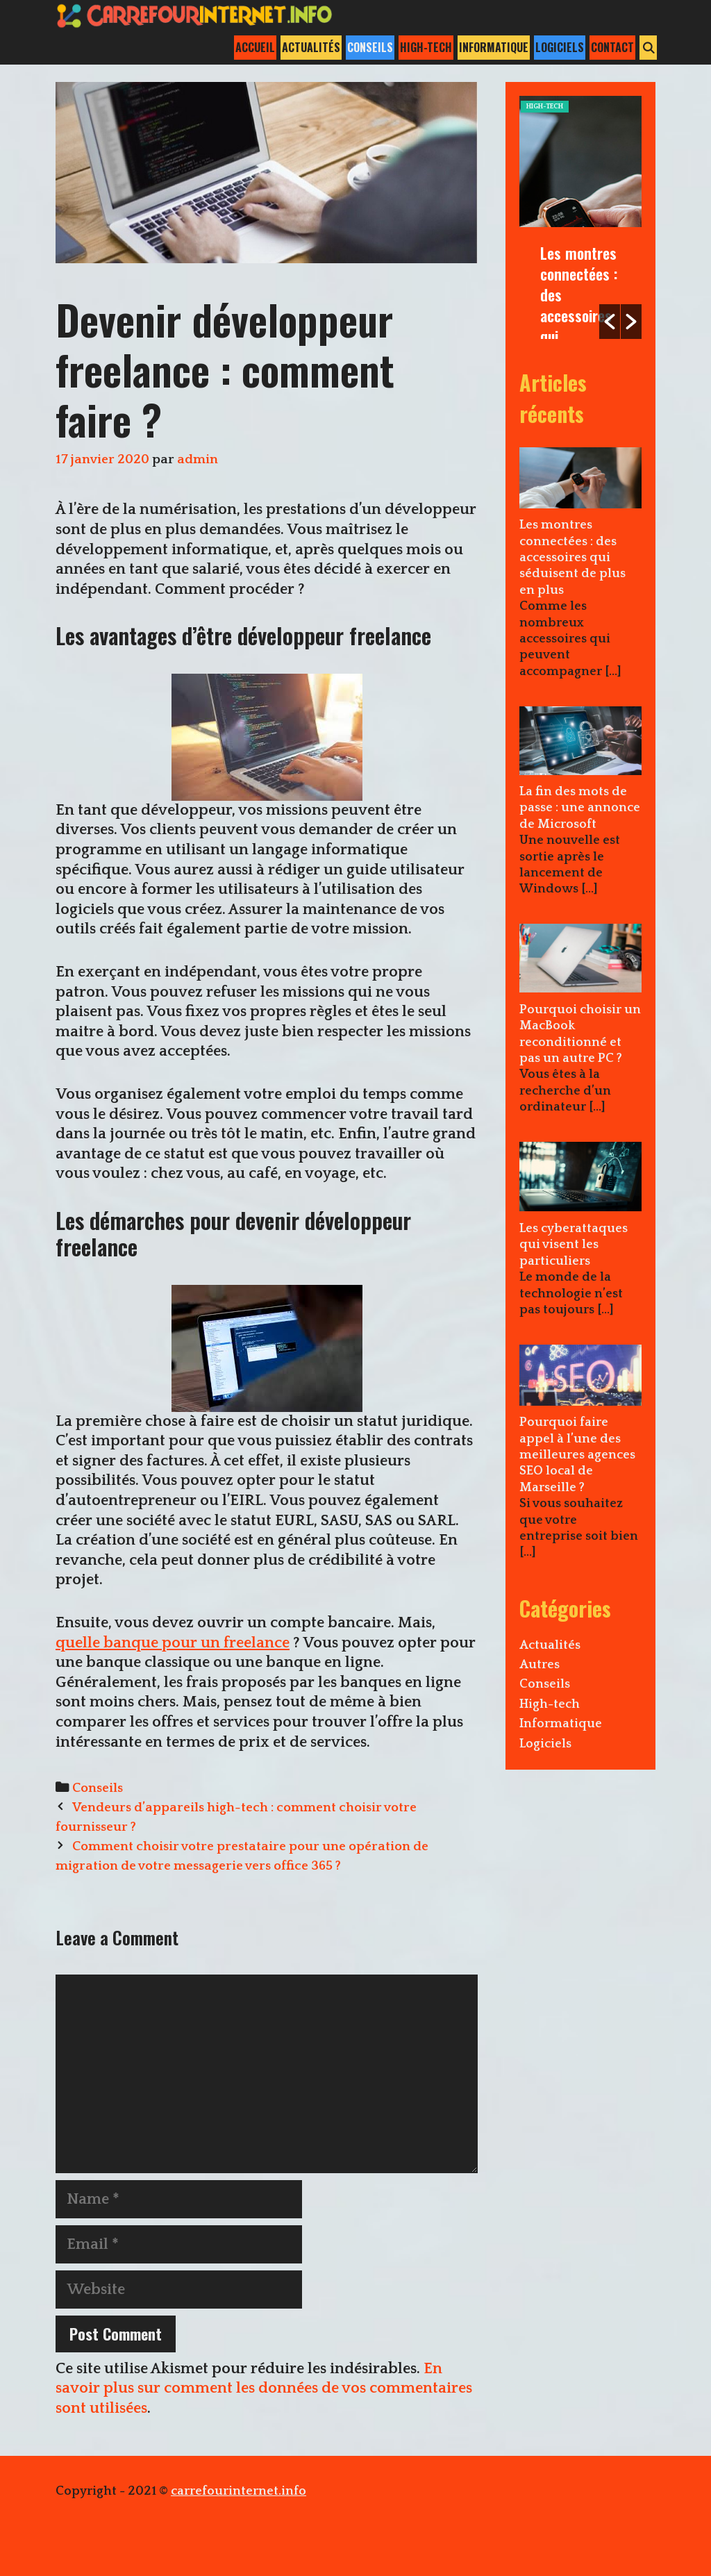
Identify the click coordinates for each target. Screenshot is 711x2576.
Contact (612, 47)
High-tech (426, 47)
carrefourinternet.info (238, 2491)
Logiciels (559, 47)
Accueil (255, 47)
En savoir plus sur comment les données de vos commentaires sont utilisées (264, 2388)
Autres (539, 1665)
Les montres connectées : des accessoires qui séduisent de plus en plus (579, 315)
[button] (609, 321)
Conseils (370, 47)
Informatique (493, 47)
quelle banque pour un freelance (173, 1643)
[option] (580, 217)
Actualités (311, 47)
